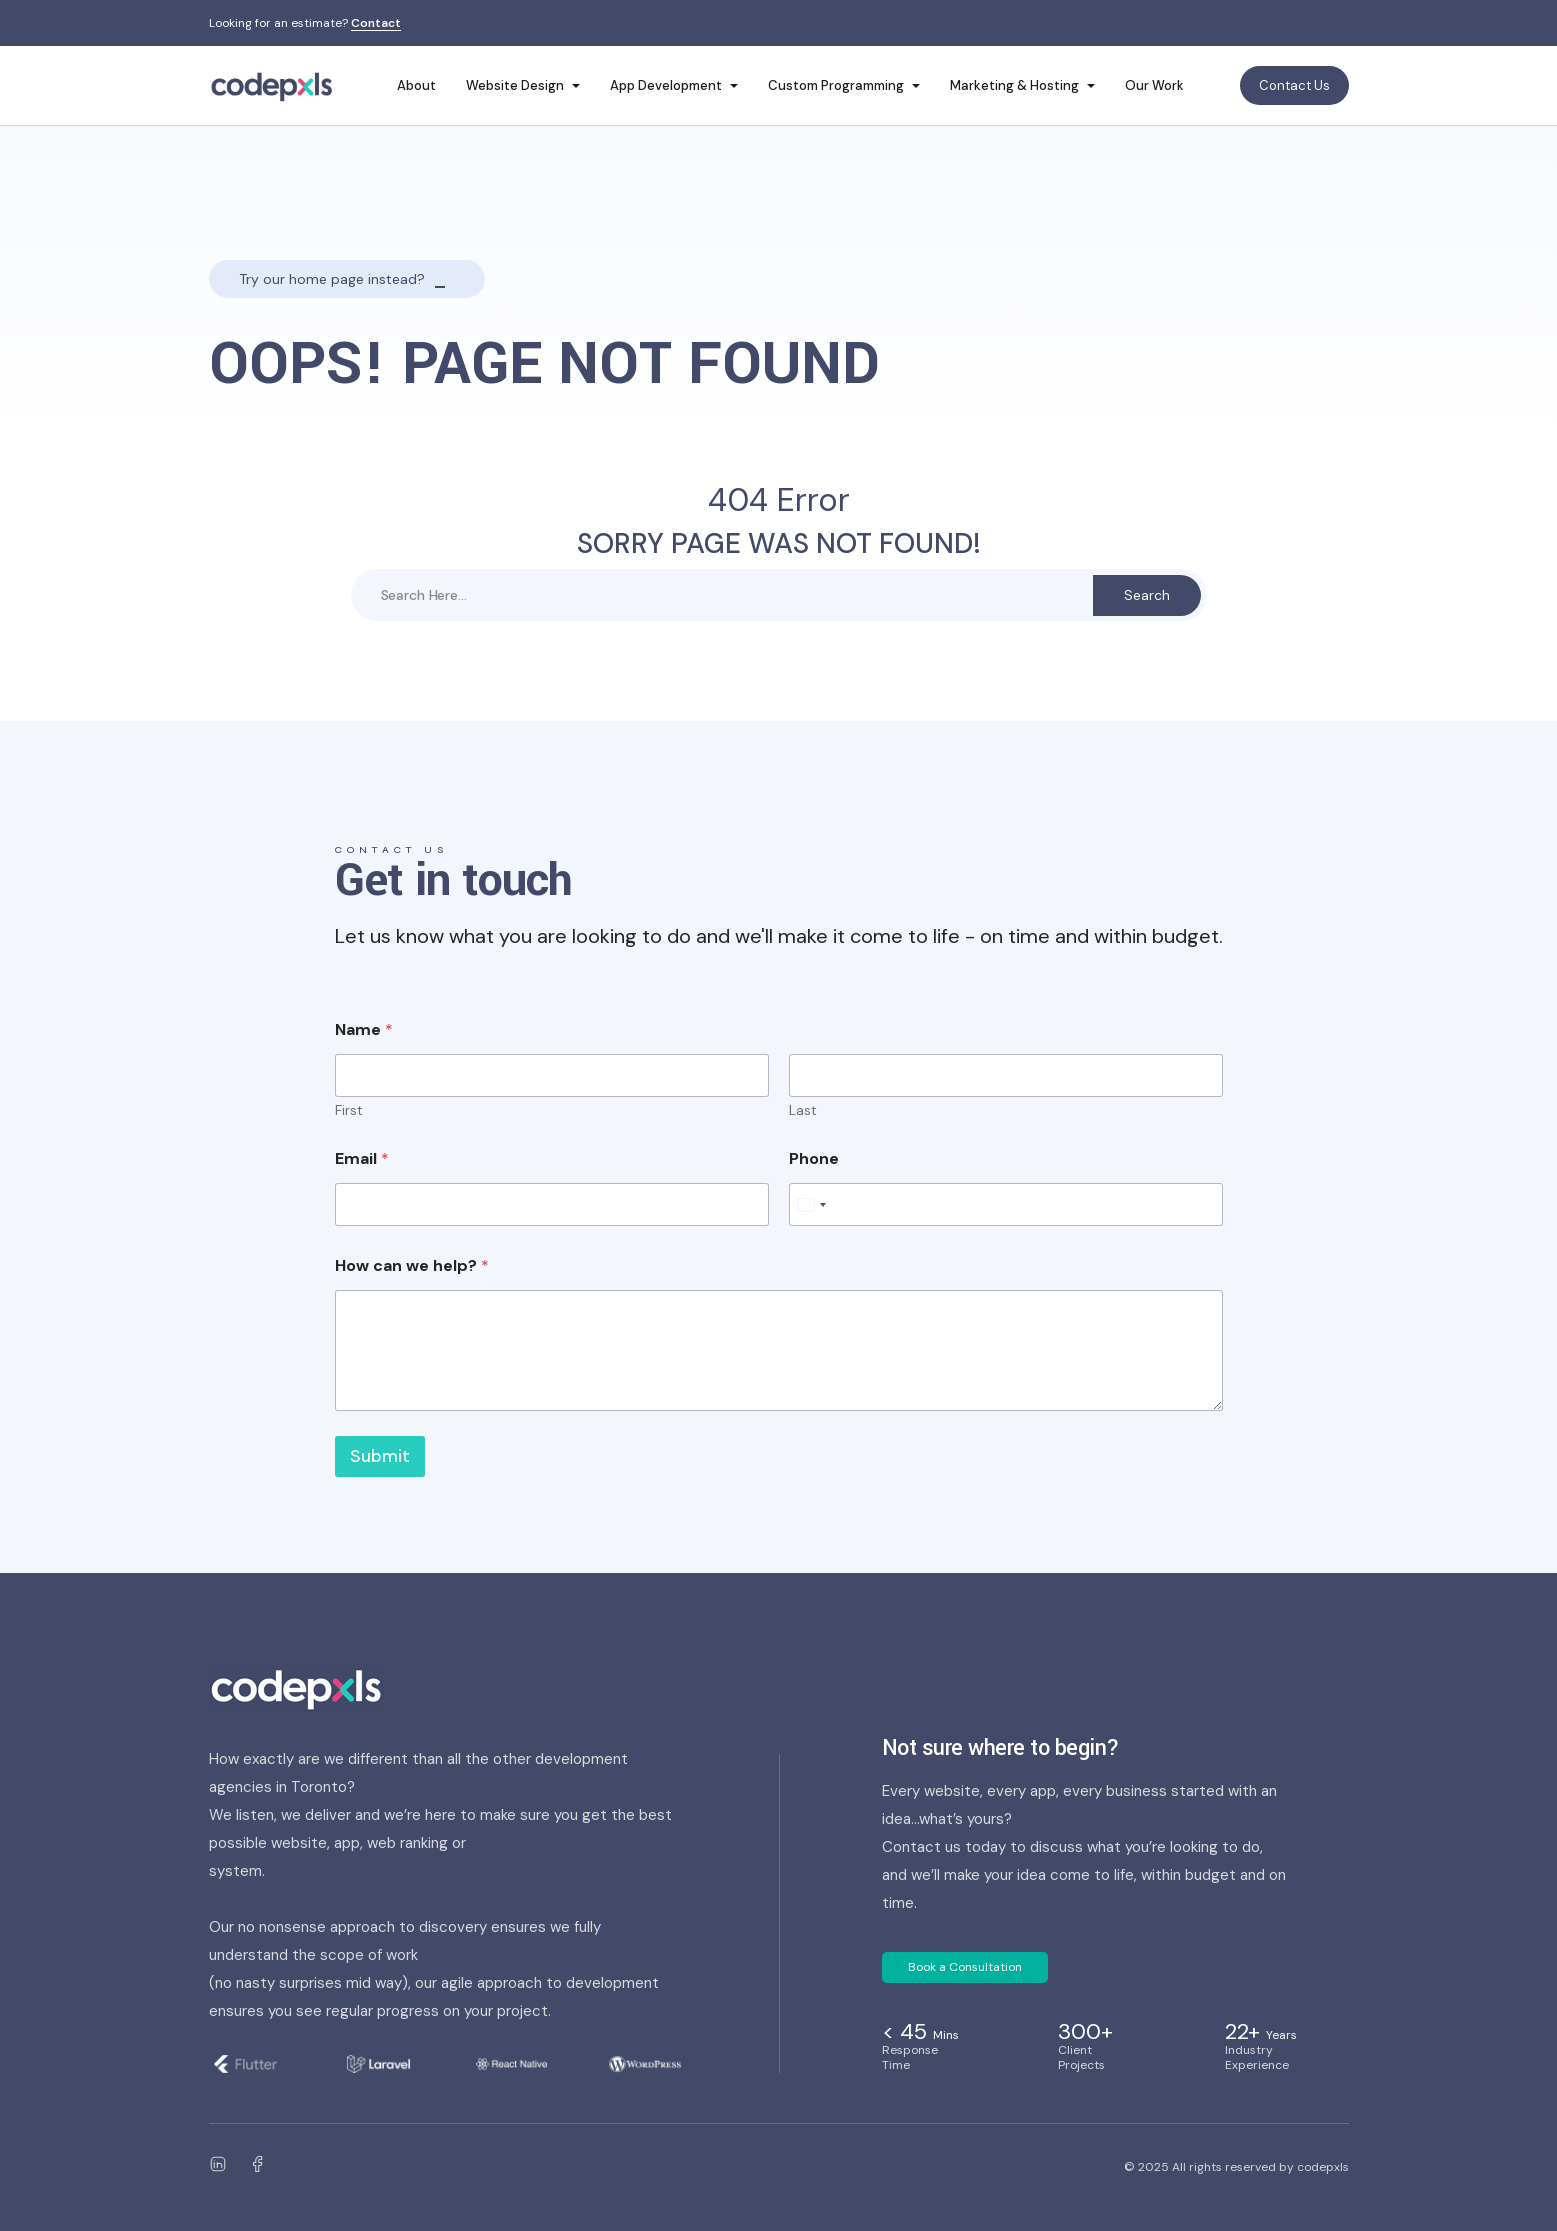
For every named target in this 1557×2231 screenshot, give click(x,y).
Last (803, 1110)
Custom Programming (836, 85)
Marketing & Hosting (1014, 85)
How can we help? (412, 1265)
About (416, 85)
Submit (380, 1456)
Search (1147, 595)
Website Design (515, 85)
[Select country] (811, 1204)
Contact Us (1294, 85)
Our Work (1154, 85)
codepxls (1323, 2167)
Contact (376, 24)
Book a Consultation (965, 1967)
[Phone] (1006, 1204)
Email (362, 1158)
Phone (814, 1158)
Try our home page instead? (332, 279)
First (349, 1110)
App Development (666, 85)
